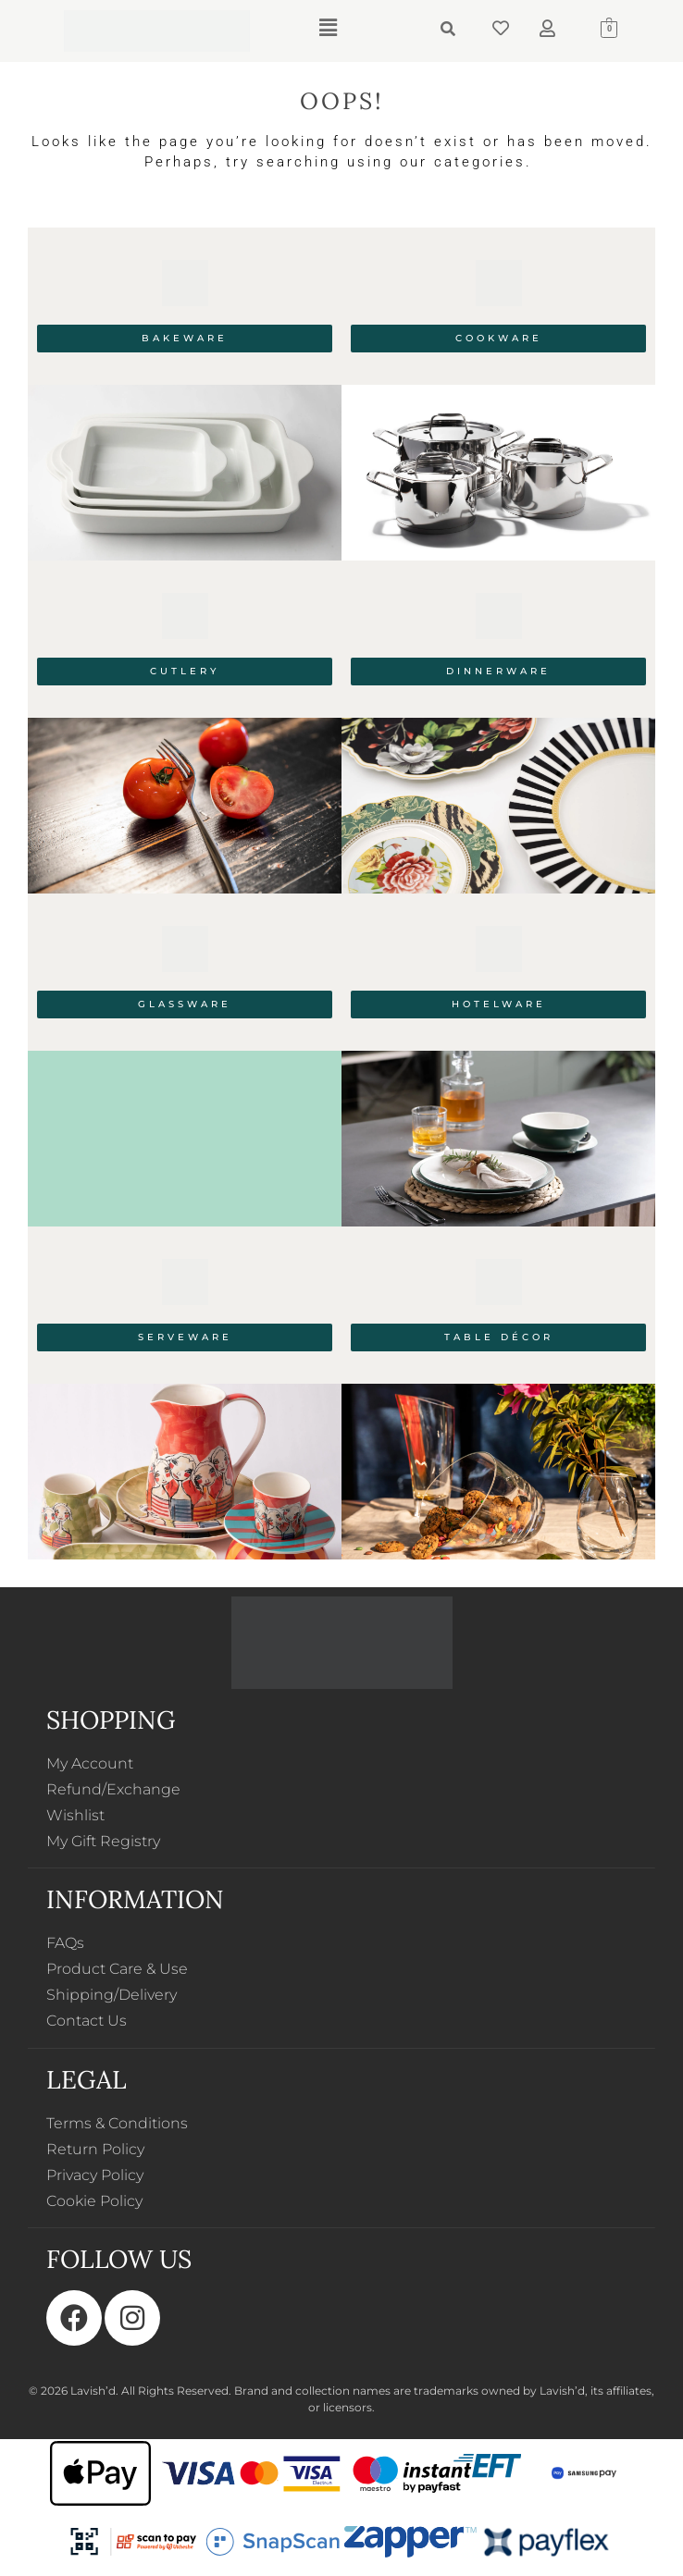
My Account (89, 1763)
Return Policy (95, 2149)
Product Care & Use (117, 1969)
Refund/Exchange (113, 1789)
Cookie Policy (94, 2201)
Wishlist (75, 1815)
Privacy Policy (94, 2175)
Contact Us (86, 2020)
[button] (327, 27)
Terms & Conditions (117, 2123)
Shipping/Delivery (111, 1994)
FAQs (65, 1943)
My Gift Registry (103, 1841)
